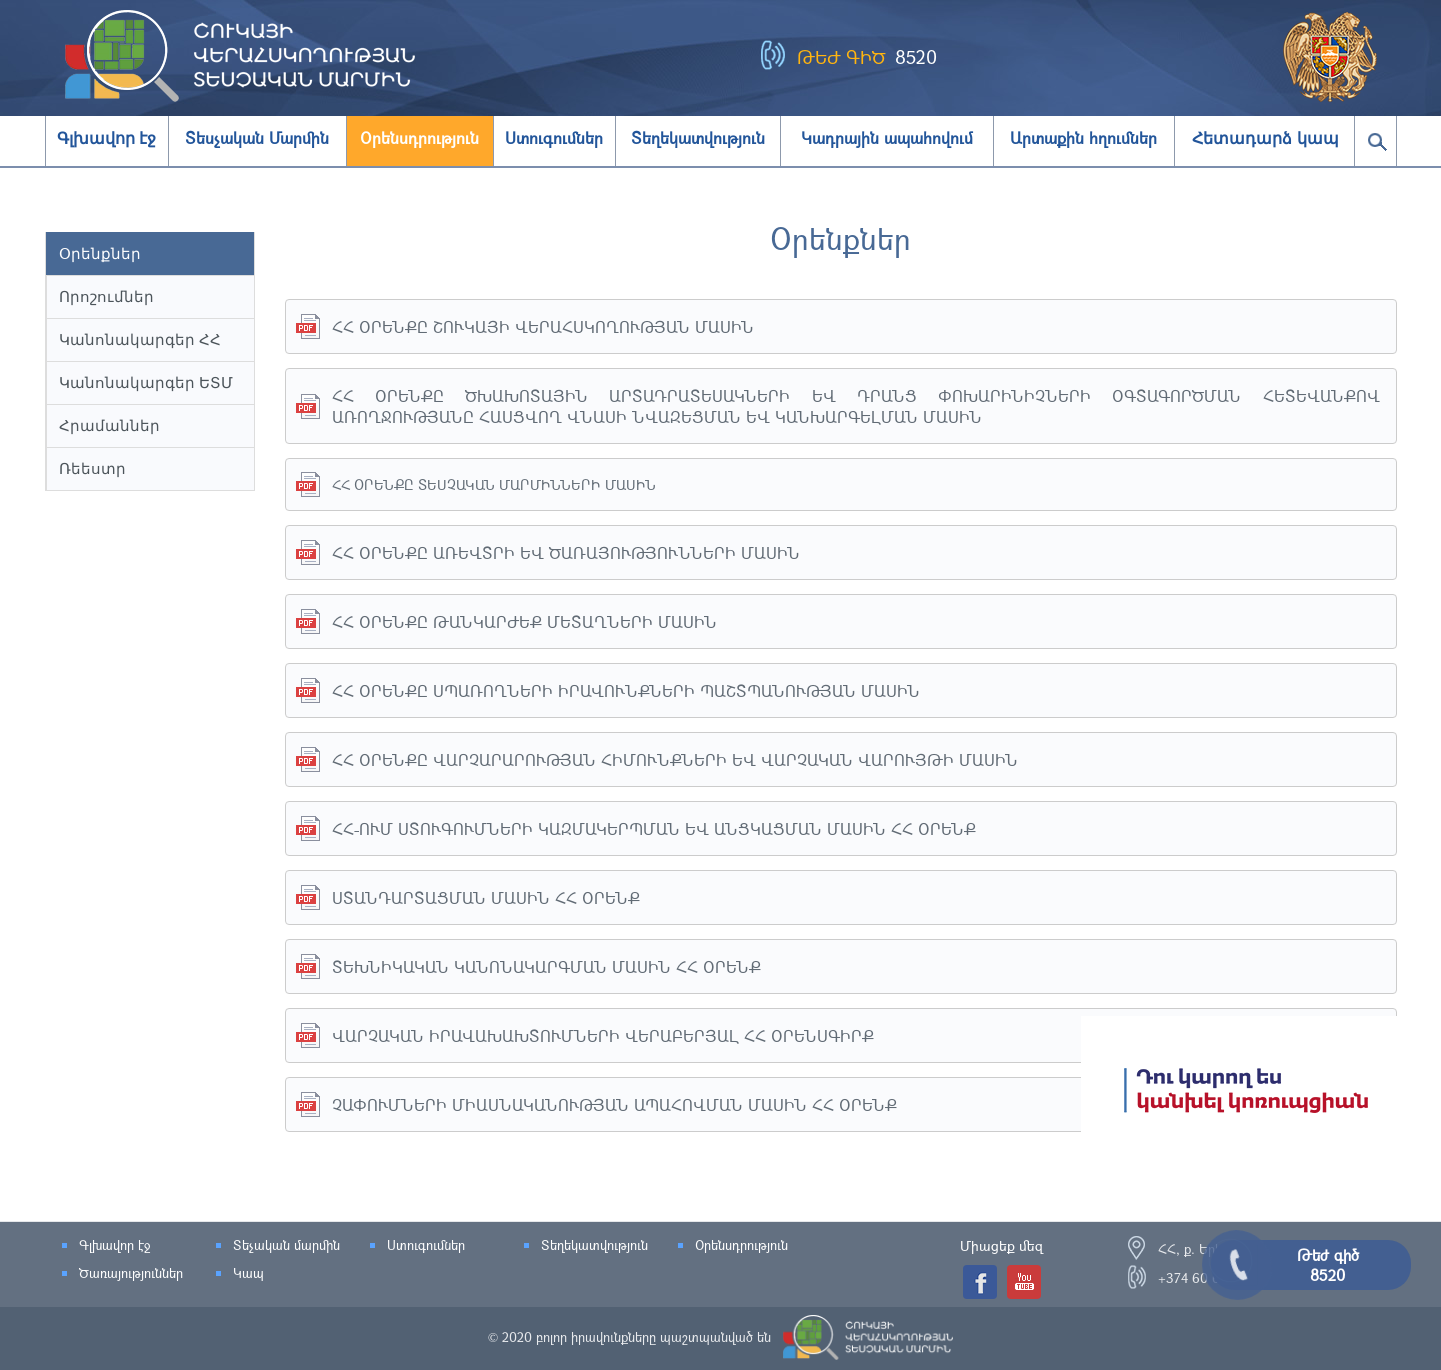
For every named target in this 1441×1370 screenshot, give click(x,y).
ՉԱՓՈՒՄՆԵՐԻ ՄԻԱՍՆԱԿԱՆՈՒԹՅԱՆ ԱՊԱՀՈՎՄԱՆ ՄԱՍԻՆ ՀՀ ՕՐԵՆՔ (614, 1104)
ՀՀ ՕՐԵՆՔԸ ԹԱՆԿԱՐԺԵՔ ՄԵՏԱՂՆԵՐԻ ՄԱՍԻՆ (524, 621)
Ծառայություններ (131, 1273)
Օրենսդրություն (741, 1245)
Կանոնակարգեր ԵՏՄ (146, 382)
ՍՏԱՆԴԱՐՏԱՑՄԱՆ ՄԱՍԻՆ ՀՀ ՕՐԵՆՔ (486, 897)
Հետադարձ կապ (1265, 138)
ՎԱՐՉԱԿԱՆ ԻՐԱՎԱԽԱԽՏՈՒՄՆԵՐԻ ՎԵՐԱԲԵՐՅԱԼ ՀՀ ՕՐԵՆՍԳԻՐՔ (603, 1035)
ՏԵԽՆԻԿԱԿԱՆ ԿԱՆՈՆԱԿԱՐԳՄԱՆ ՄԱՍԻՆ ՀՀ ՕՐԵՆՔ (546, 966)
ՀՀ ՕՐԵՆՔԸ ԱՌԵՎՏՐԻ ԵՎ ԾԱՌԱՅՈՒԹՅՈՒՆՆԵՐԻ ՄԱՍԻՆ (566, 552)
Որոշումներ (106, 296)
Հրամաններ (109, 425)
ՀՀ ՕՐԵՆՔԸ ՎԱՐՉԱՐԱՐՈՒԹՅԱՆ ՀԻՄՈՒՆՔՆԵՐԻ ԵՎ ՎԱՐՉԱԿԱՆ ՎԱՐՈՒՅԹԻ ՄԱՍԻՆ (675, 759)
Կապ (248, 1273)
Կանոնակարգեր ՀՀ (140, 339)
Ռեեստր (92, 468)
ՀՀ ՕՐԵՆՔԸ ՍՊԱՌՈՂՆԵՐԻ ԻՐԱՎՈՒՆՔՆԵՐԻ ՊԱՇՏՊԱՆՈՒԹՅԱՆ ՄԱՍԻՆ (626, 690)
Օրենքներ (100, 253)
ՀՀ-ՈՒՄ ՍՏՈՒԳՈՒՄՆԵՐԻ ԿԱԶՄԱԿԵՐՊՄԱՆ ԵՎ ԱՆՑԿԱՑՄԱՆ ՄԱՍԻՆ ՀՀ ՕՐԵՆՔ (654, 828)
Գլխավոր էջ (106, 138)
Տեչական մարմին (286, 1245)
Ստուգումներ (426, 1245)
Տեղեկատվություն (594, 1245)
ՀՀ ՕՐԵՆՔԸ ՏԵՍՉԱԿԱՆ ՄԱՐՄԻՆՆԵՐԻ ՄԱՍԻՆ (494, 484)
